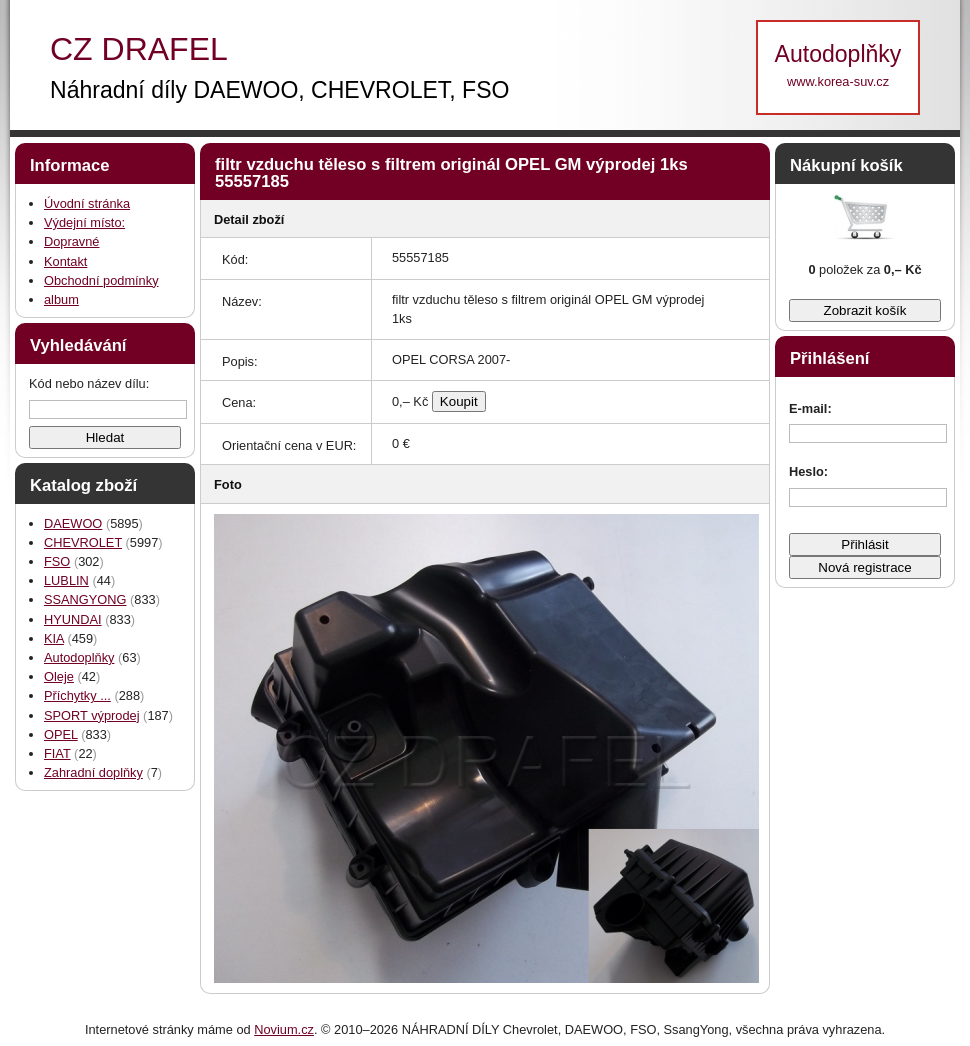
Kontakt (65, 261)
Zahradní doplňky (93, 772)
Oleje (59, 676)
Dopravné (72, 241)
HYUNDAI (73, 619)
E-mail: (810, 408)
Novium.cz (284, 1029)
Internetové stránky (139, 1029)
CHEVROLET (83, 542)
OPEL (61, 734)
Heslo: (808, 471)
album (61, 299)
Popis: (240, 361)
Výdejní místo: (84, 222)
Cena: (239, 402)
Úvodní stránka (87, 203)
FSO (57, 561)
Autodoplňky (79, 657)
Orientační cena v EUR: (289, 445)
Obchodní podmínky (101, 280)
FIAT (57, 753)
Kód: (235, 259)
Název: (242, 301)
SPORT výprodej (92, 715)
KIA (54, 638)
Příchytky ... (77, 695)
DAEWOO (73, 523)
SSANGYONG (85, 599)
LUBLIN (66, 580)
